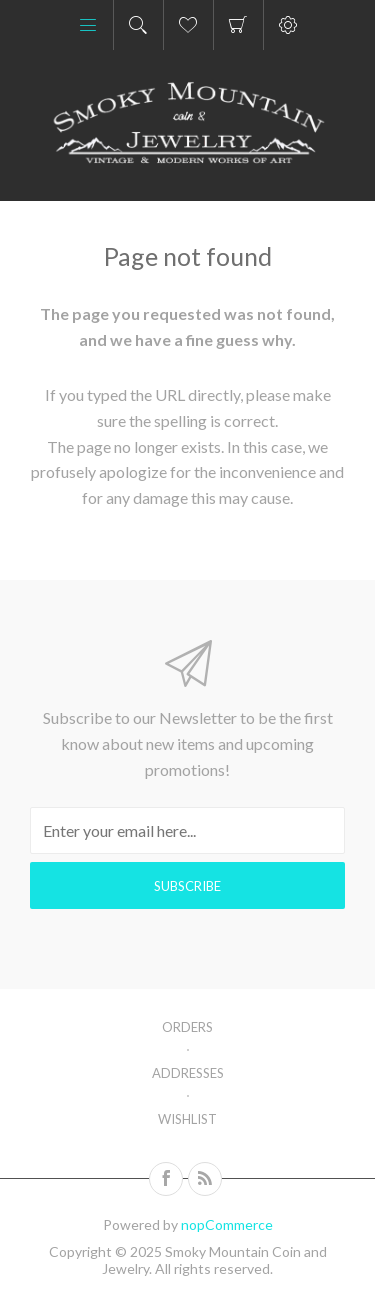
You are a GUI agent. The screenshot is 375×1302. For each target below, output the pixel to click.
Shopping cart (238, 25)
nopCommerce (227, 1224)
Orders (187, 1027)
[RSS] (205, 1179)
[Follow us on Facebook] (166, 1179)
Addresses (188, 1073)
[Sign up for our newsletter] (187, 830)
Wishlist (187, 1119)
